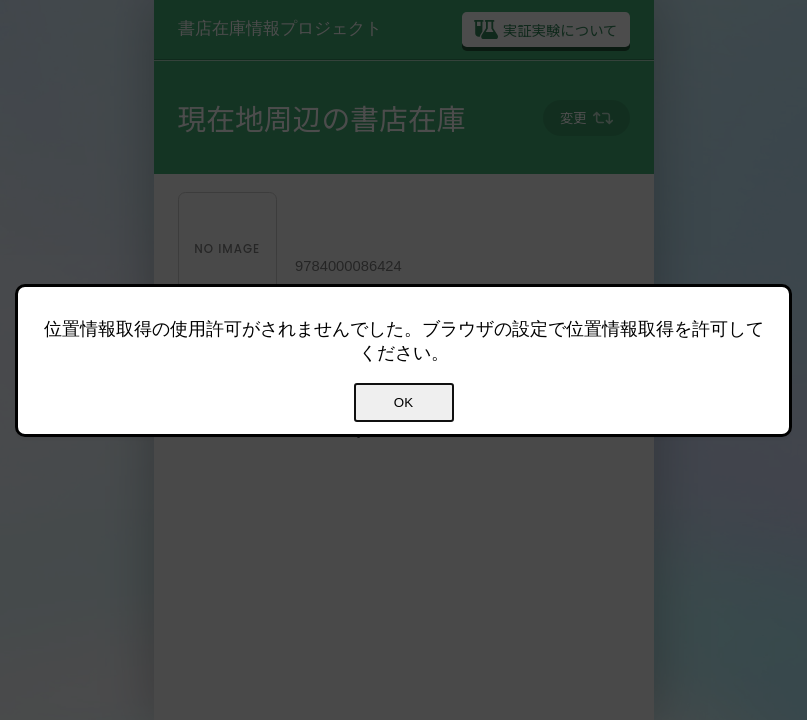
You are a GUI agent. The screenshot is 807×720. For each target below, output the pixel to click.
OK (403, 402)
